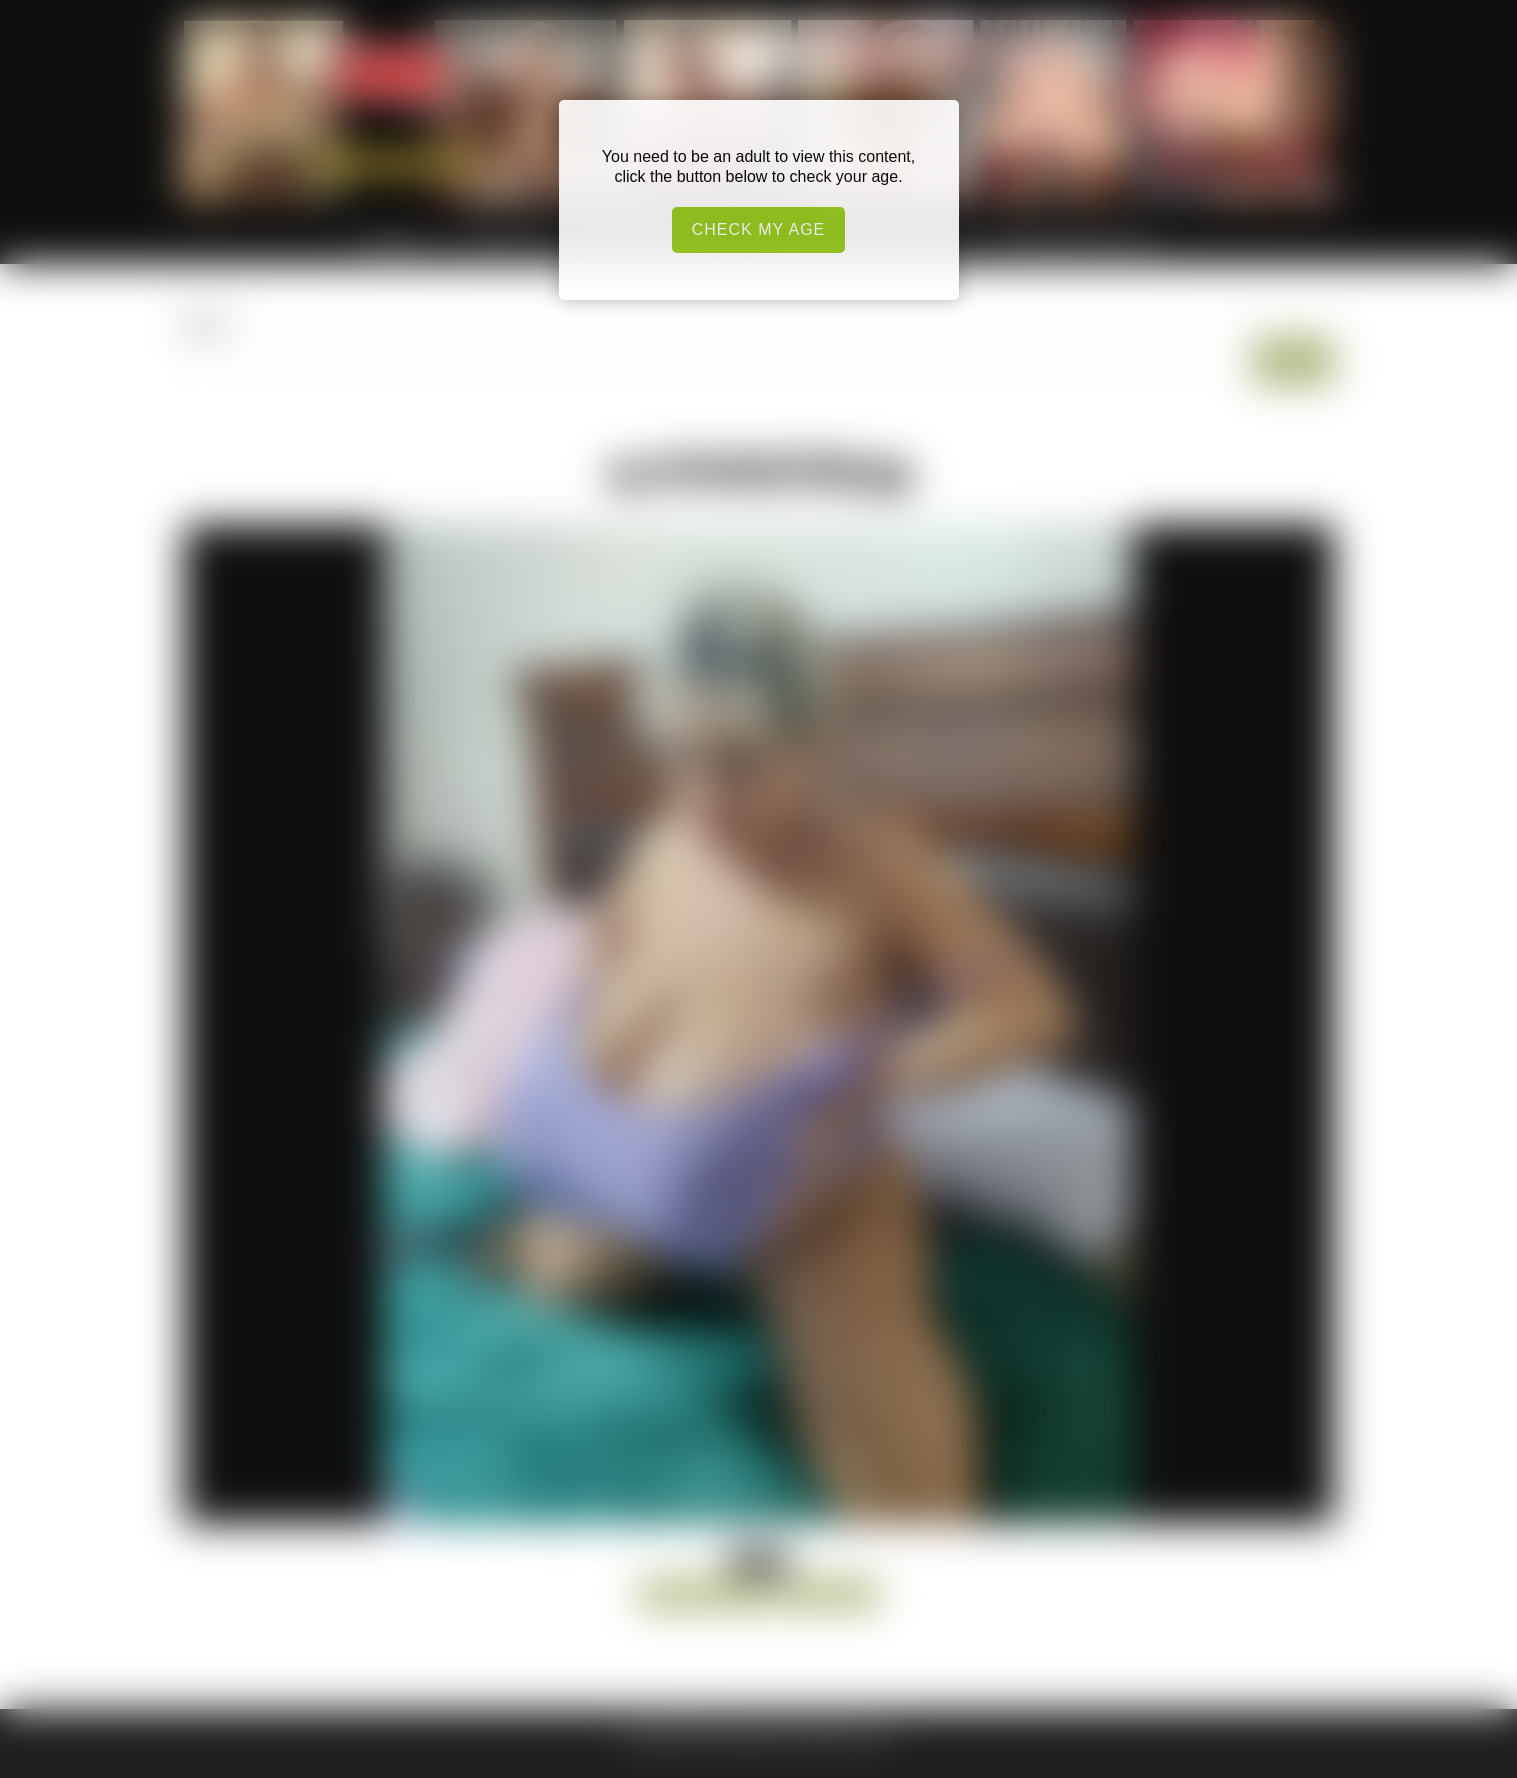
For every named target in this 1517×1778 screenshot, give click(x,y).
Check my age (759, 229)
